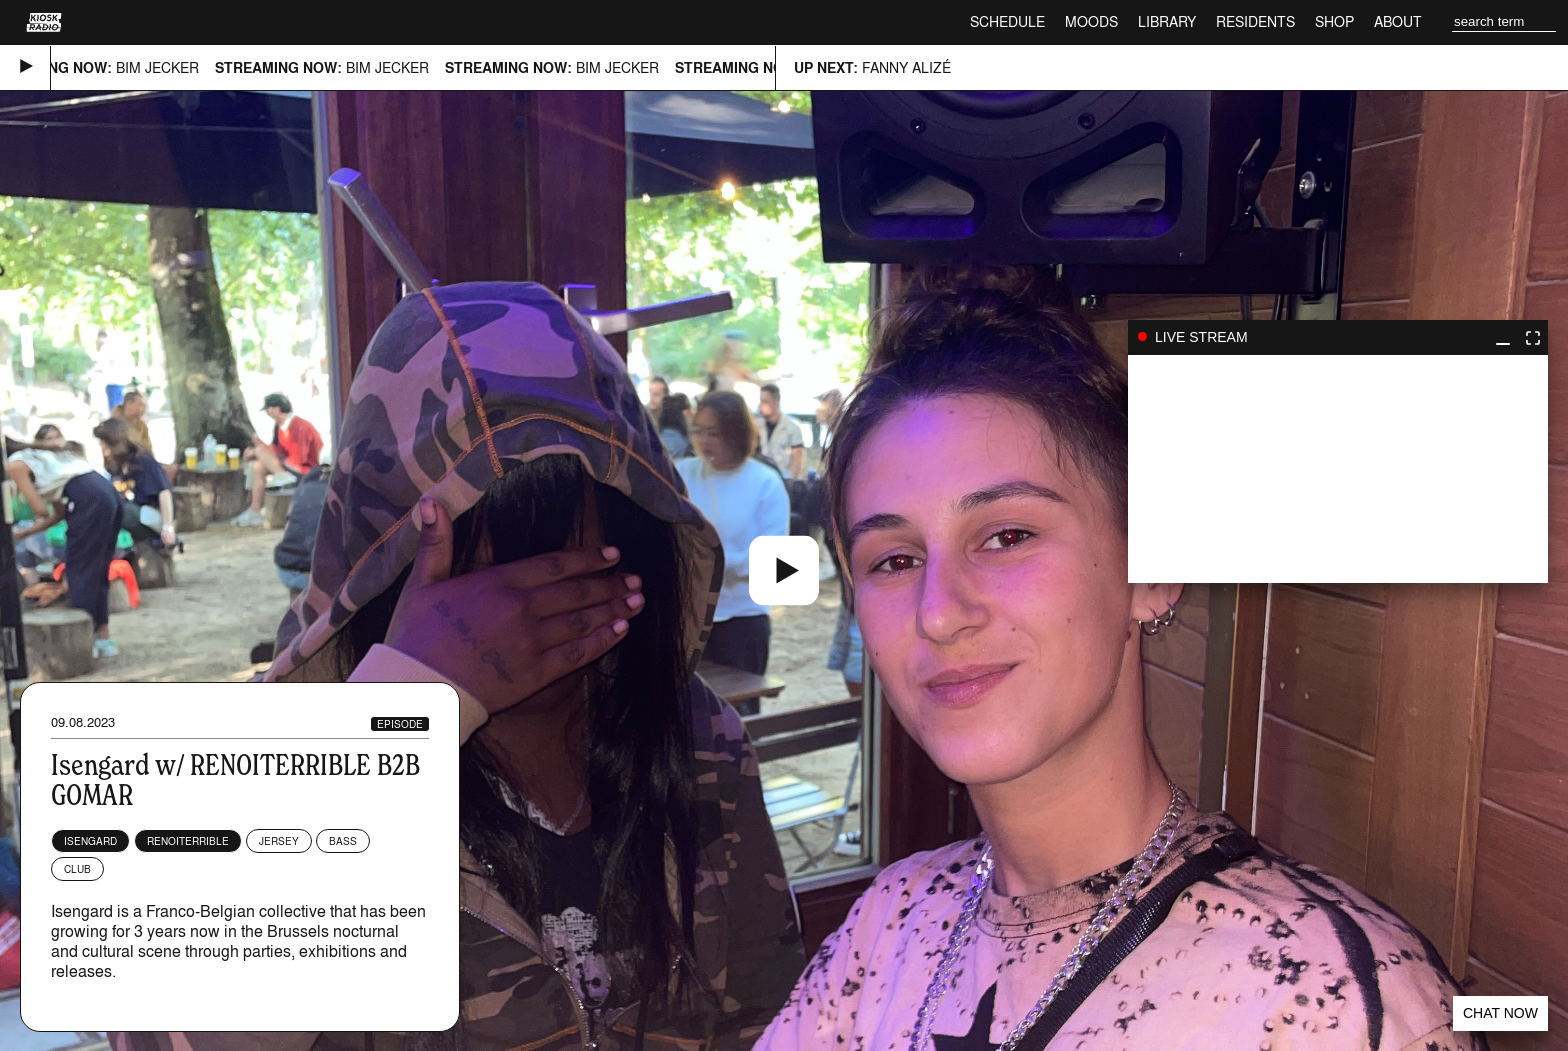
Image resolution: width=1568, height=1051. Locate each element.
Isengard (90, 841)
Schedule (1007, 21)
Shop (1334, 21)
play (1338, 469)
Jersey (279, 841)
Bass (343, 841)
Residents (1255, 21)
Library (1167, 21)
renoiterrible (188, 841)
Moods (1091, 21)
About (1398, 21)
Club (77, 869)
